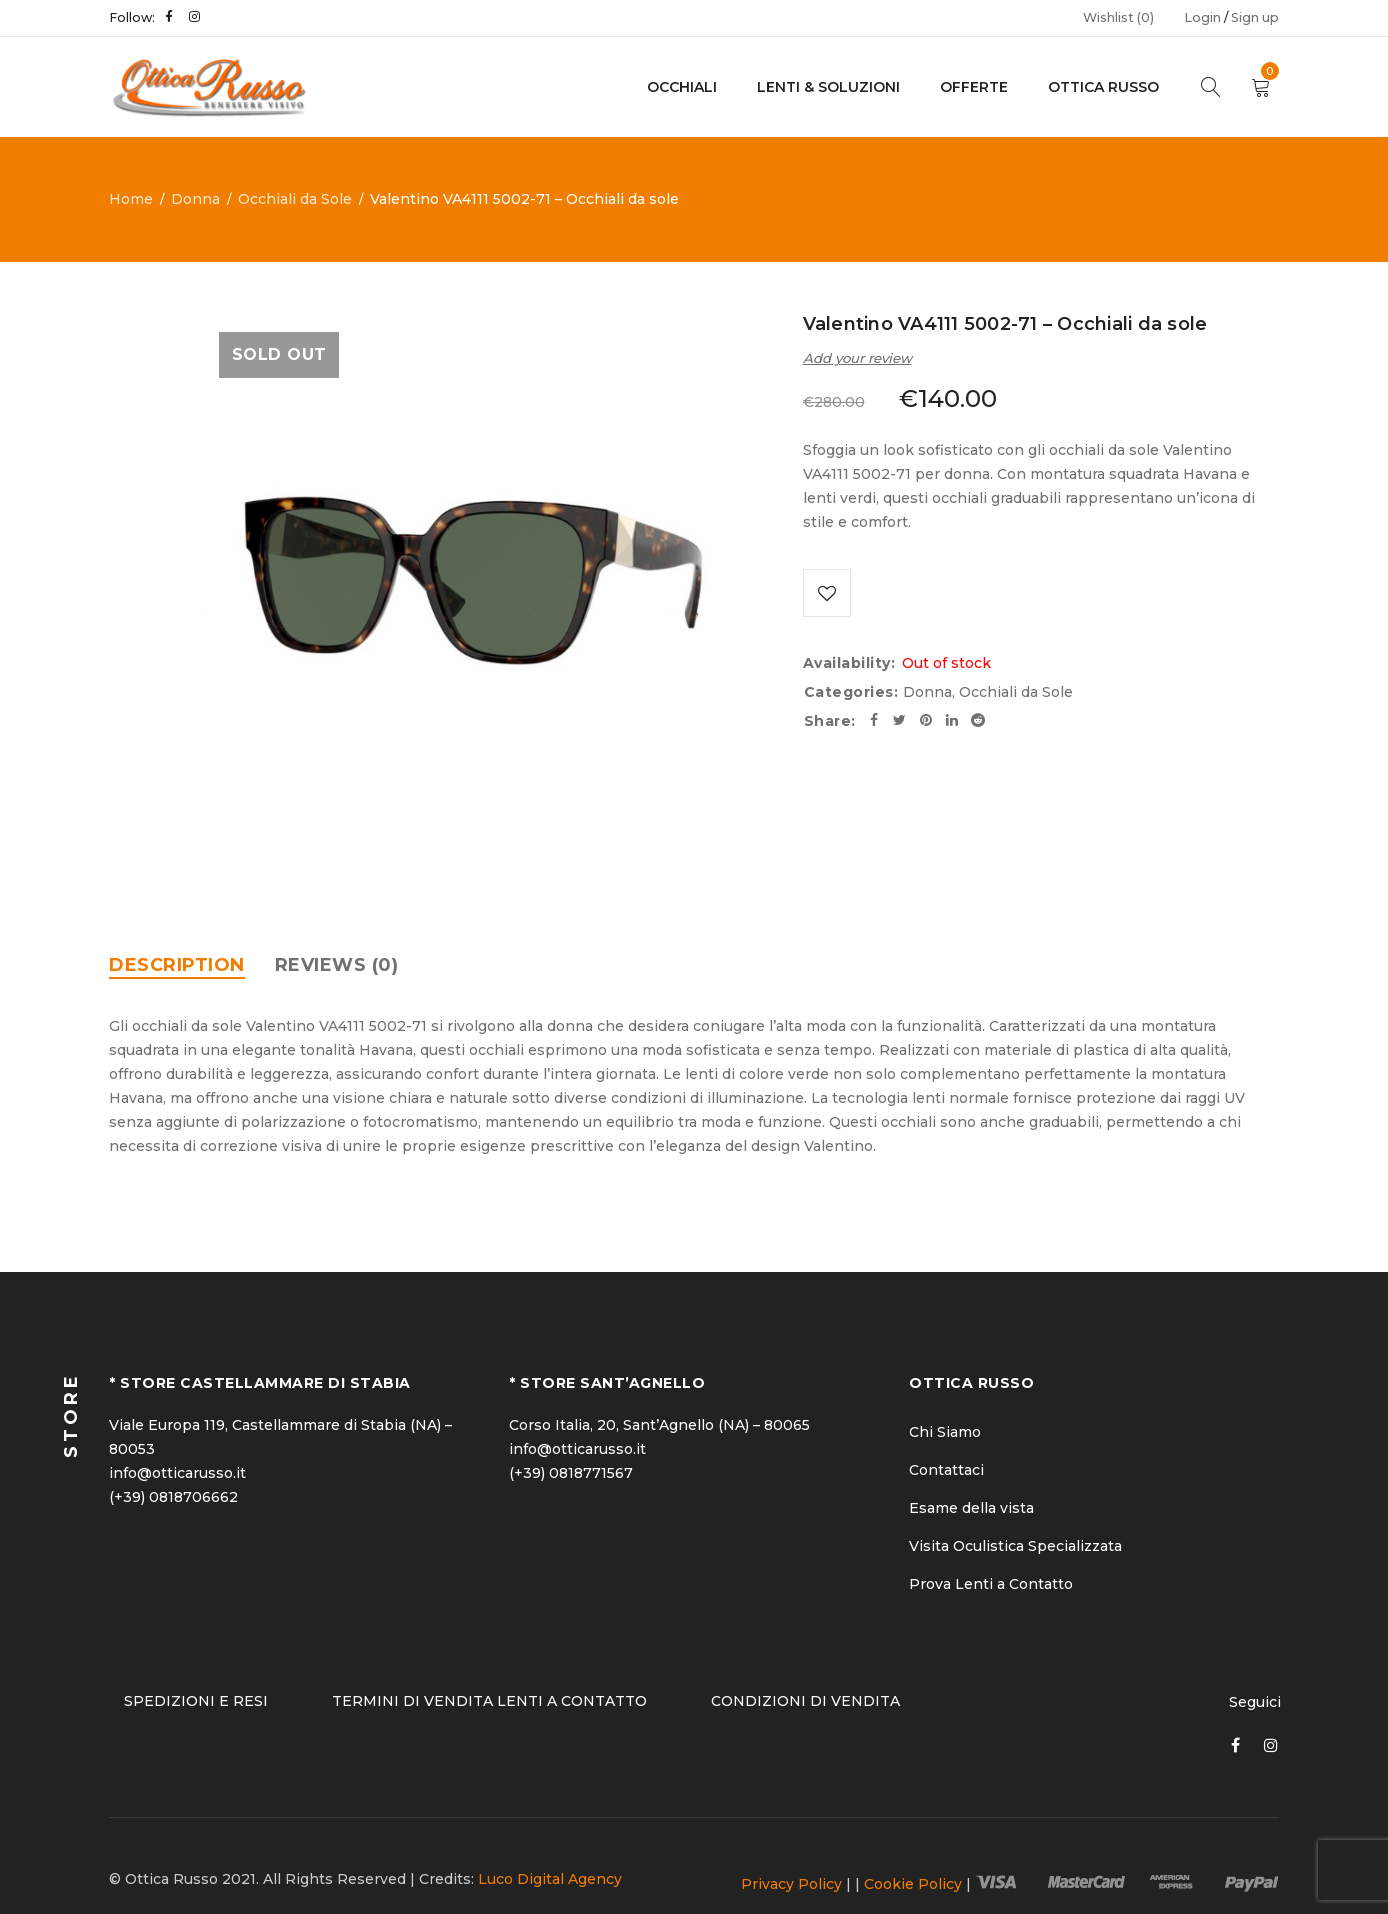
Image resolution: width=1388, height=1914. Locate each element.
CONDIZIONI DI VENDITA (805, 1701)
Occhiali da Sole (295, 199)
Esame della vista (971, 1508)
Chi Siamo (945, 1432)
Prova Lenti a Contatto (991, 1584)
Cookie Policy (913, 1884)
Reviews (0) (337, 965)
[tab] (177, 965)
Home (131, 199)
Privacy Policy (791, 1884)
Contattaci (946, 1470)
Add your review (857, 358)
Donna (195, 199)
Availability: (849, 665)
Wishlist (1118, 17)
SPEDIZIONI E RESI (196, 1701)
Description (177, 965)
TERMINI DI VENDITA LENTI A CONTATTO (489, 1701)
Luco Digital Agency (550, 1879)
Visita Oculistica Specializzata (1015, 1546)
